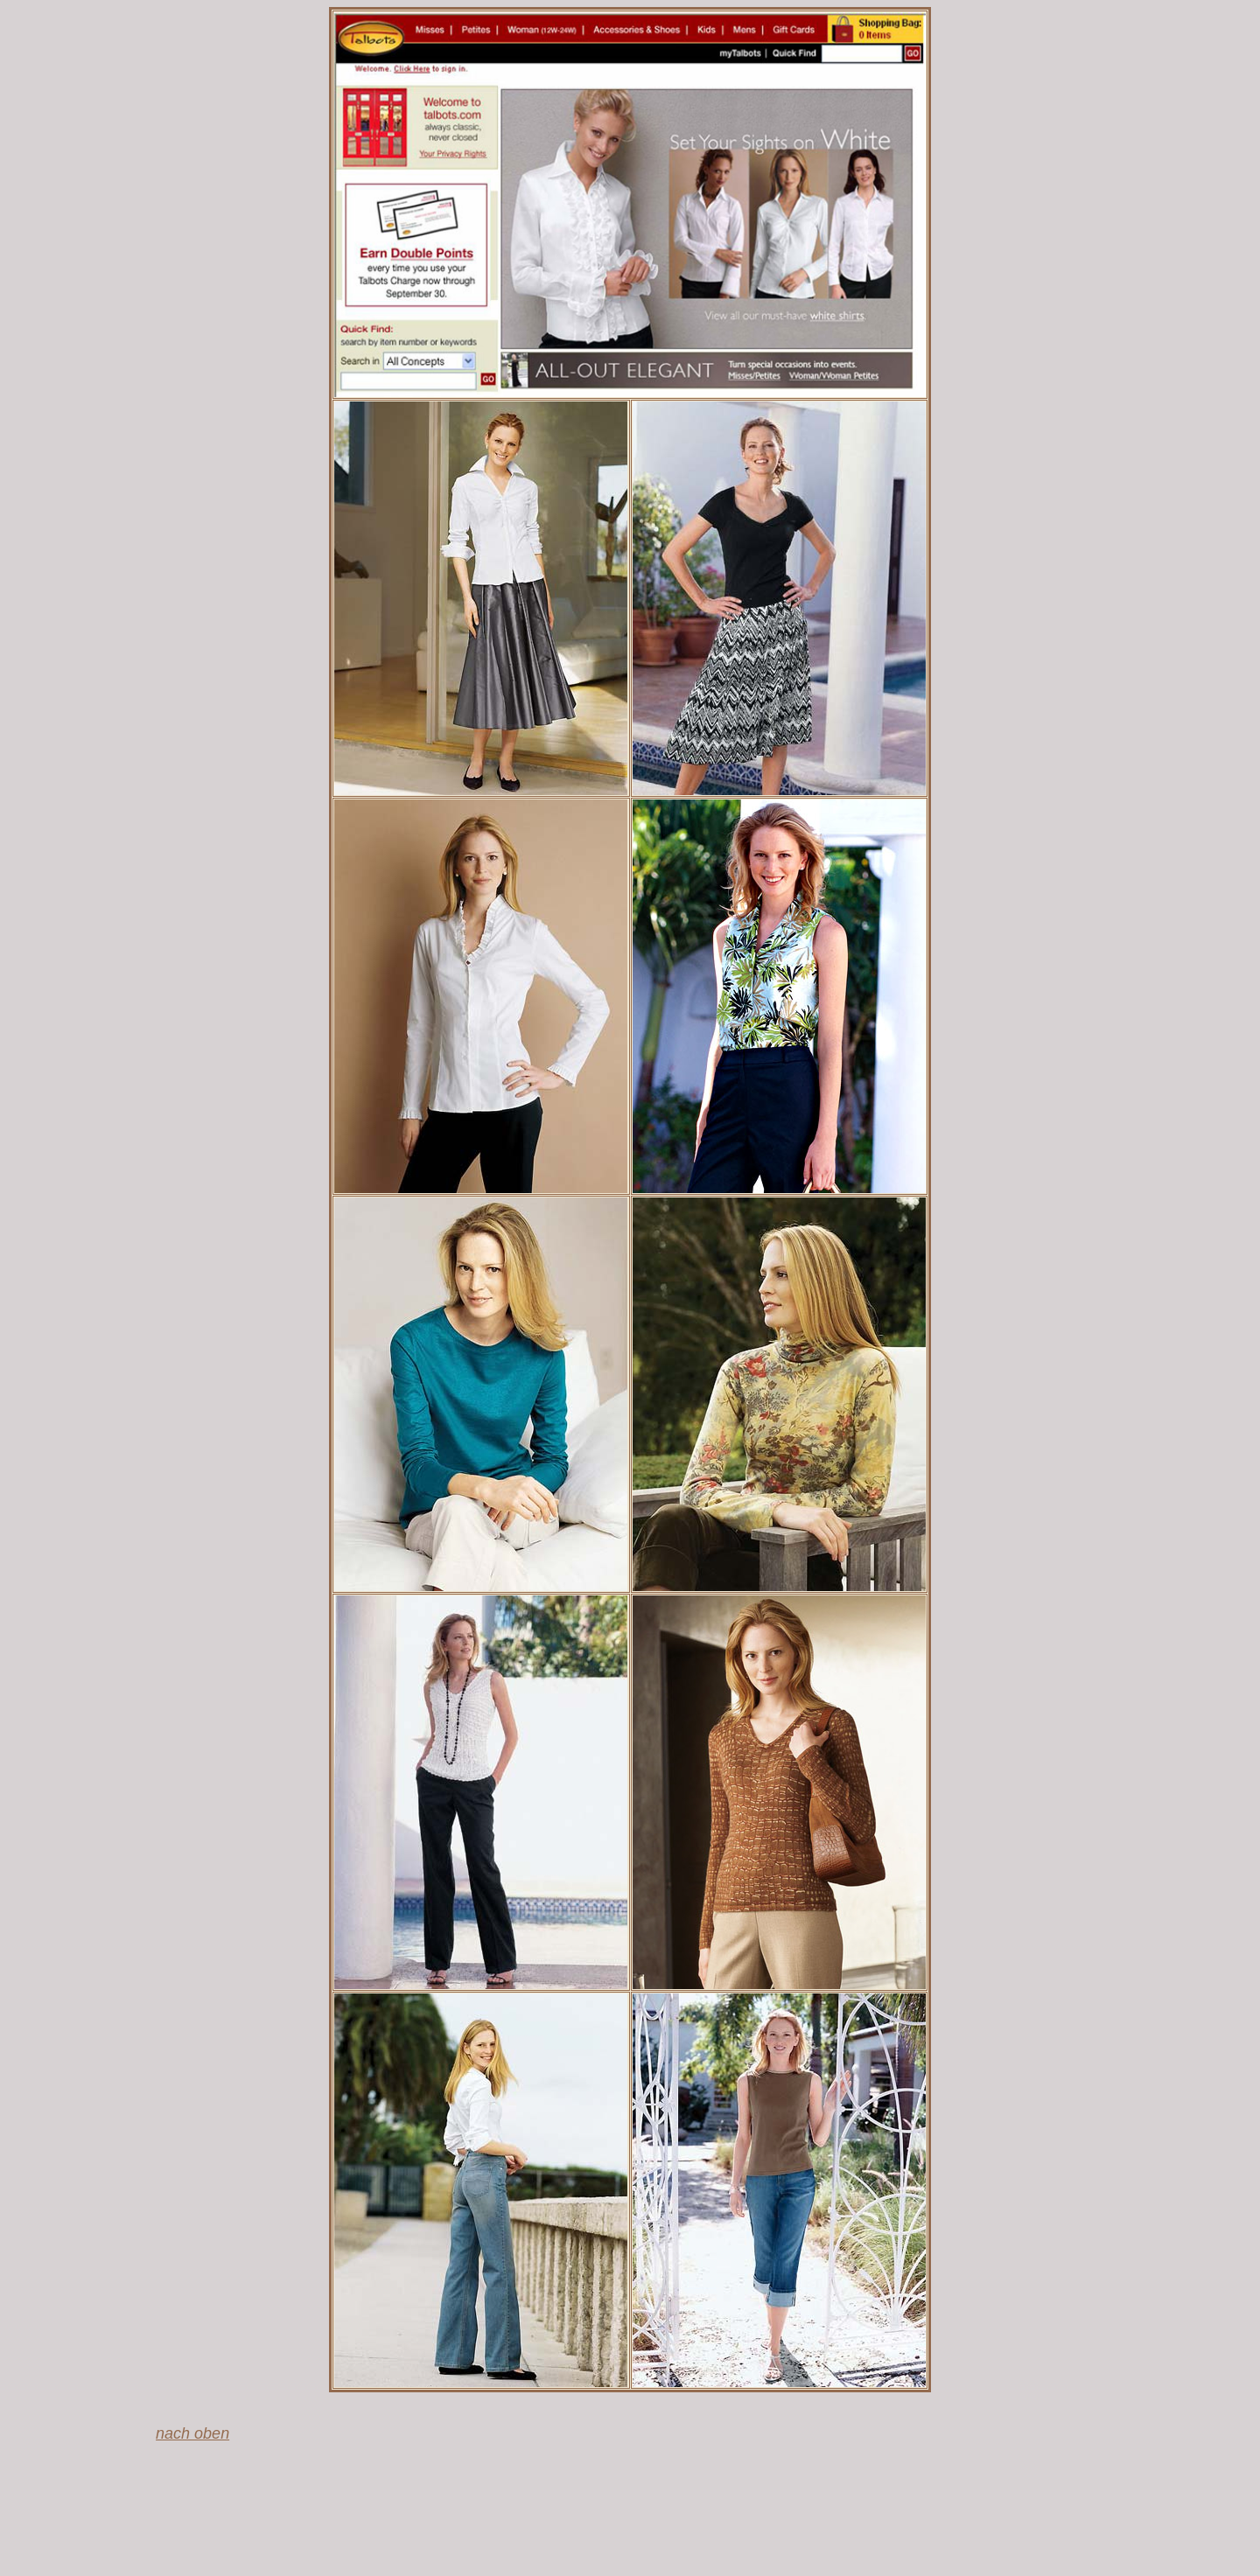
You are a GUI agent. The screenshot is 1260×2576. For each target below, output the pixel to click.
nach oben (192, 2433)
